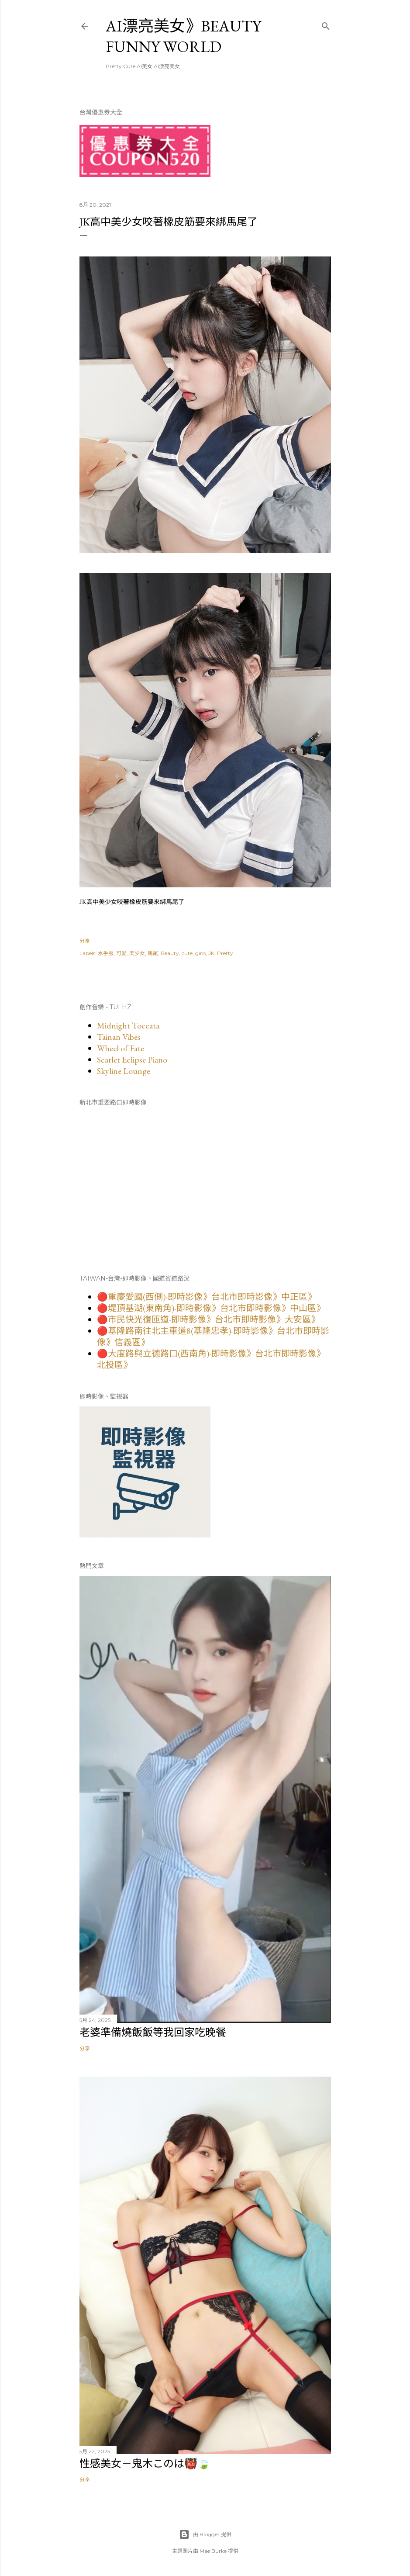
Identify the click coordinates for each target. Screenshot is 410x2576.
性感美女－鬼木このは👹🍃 (144, 2463)
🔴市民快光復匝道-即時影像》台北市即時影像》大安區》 (208, 1319)
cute (187, 953)
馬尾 (153, 953)
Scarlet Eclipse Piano (132, 1059)
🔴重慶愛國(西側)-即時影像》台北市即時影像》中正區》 (206, 1296)
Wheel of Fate (120, 1048)
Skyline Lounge (123, 1071)
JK (211, 953)
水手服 (106, 953)
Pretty (225, 953)
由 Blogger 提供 (205, 2534)
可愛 (121, 953)
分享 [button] (84, 941)
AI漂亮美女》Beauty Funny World (183, 36)
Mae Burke (213, 2551)
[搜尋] (325, 24)
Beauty (170, 953)
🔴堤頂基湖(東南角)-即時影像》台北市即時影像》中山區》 (211, 1308)
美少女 (137, 953)
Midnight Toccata (128, 1025)
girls (200, 953)
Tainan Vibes (119, 1036)
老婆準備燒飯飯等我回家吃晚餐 (152, 2032)
